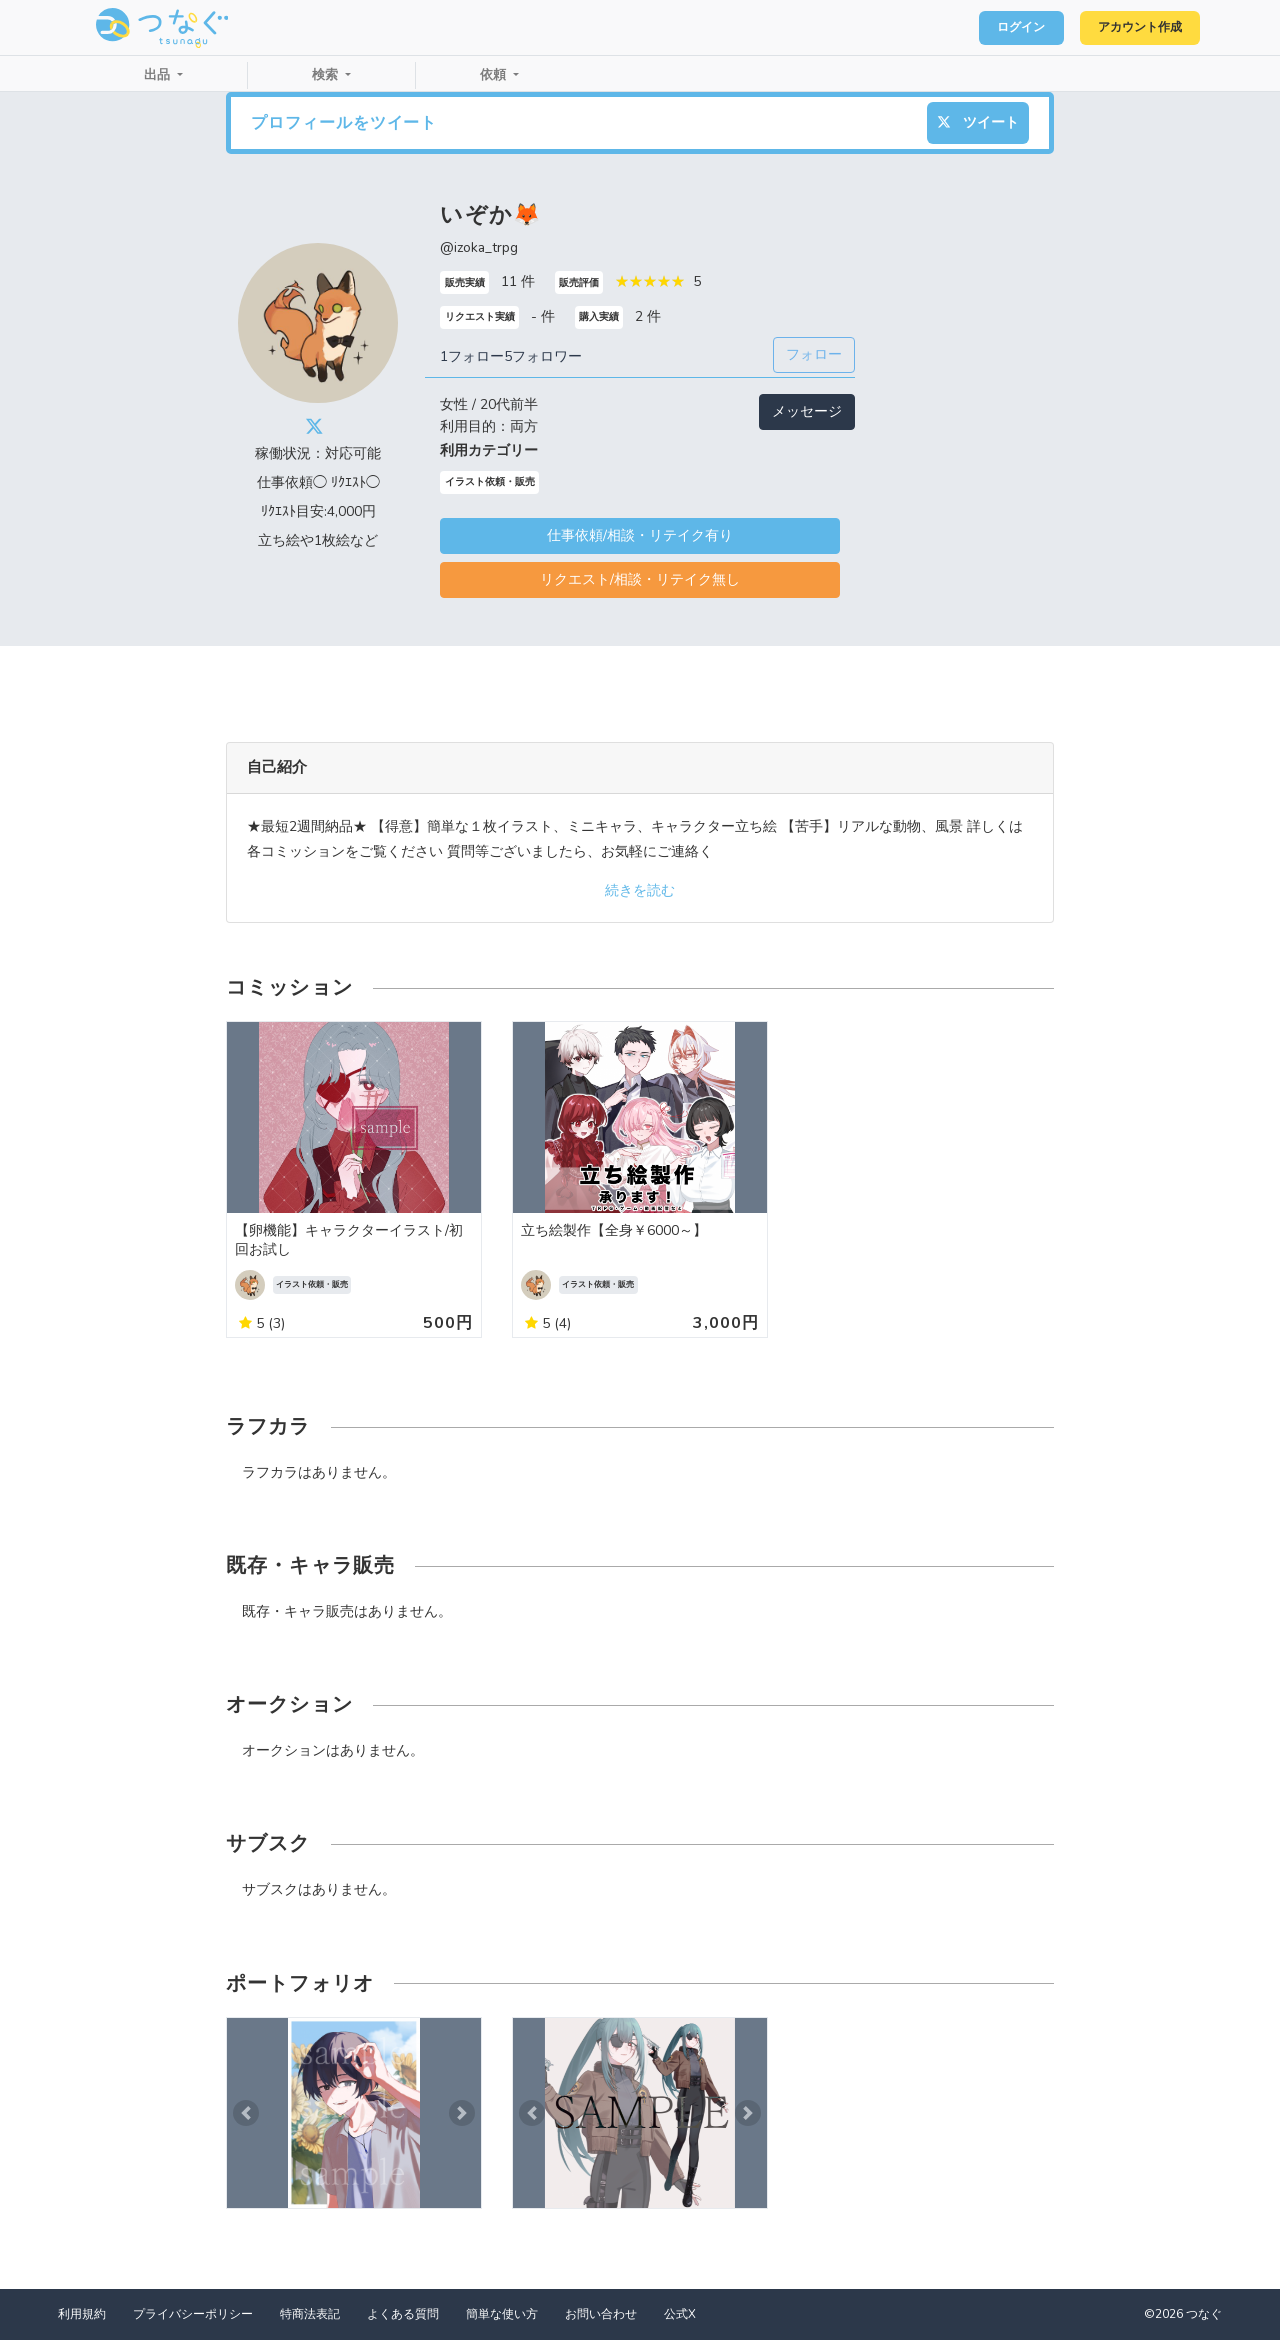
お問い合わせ (601, 2314)
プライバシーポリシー (193, 2314)
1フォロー (472, 356)
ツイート (978, 122)
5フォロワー (543, 356)
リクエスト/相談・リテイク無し (640, 579)
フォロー (814, 354)
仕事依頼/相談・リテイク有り (640, 535)
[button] (246, 2113)
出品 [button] (159, 75)
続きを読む (640, 890)
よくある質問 (403, 2314)
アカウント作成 (1130, 28)
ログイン (996, 28)
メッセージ (807, 411)
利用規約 (82, 2314)
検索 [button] (327, 75)
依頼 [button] (495, 75)
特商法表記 (310, 2314)
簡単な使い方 (502, 2314)
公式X (680, 2314)
